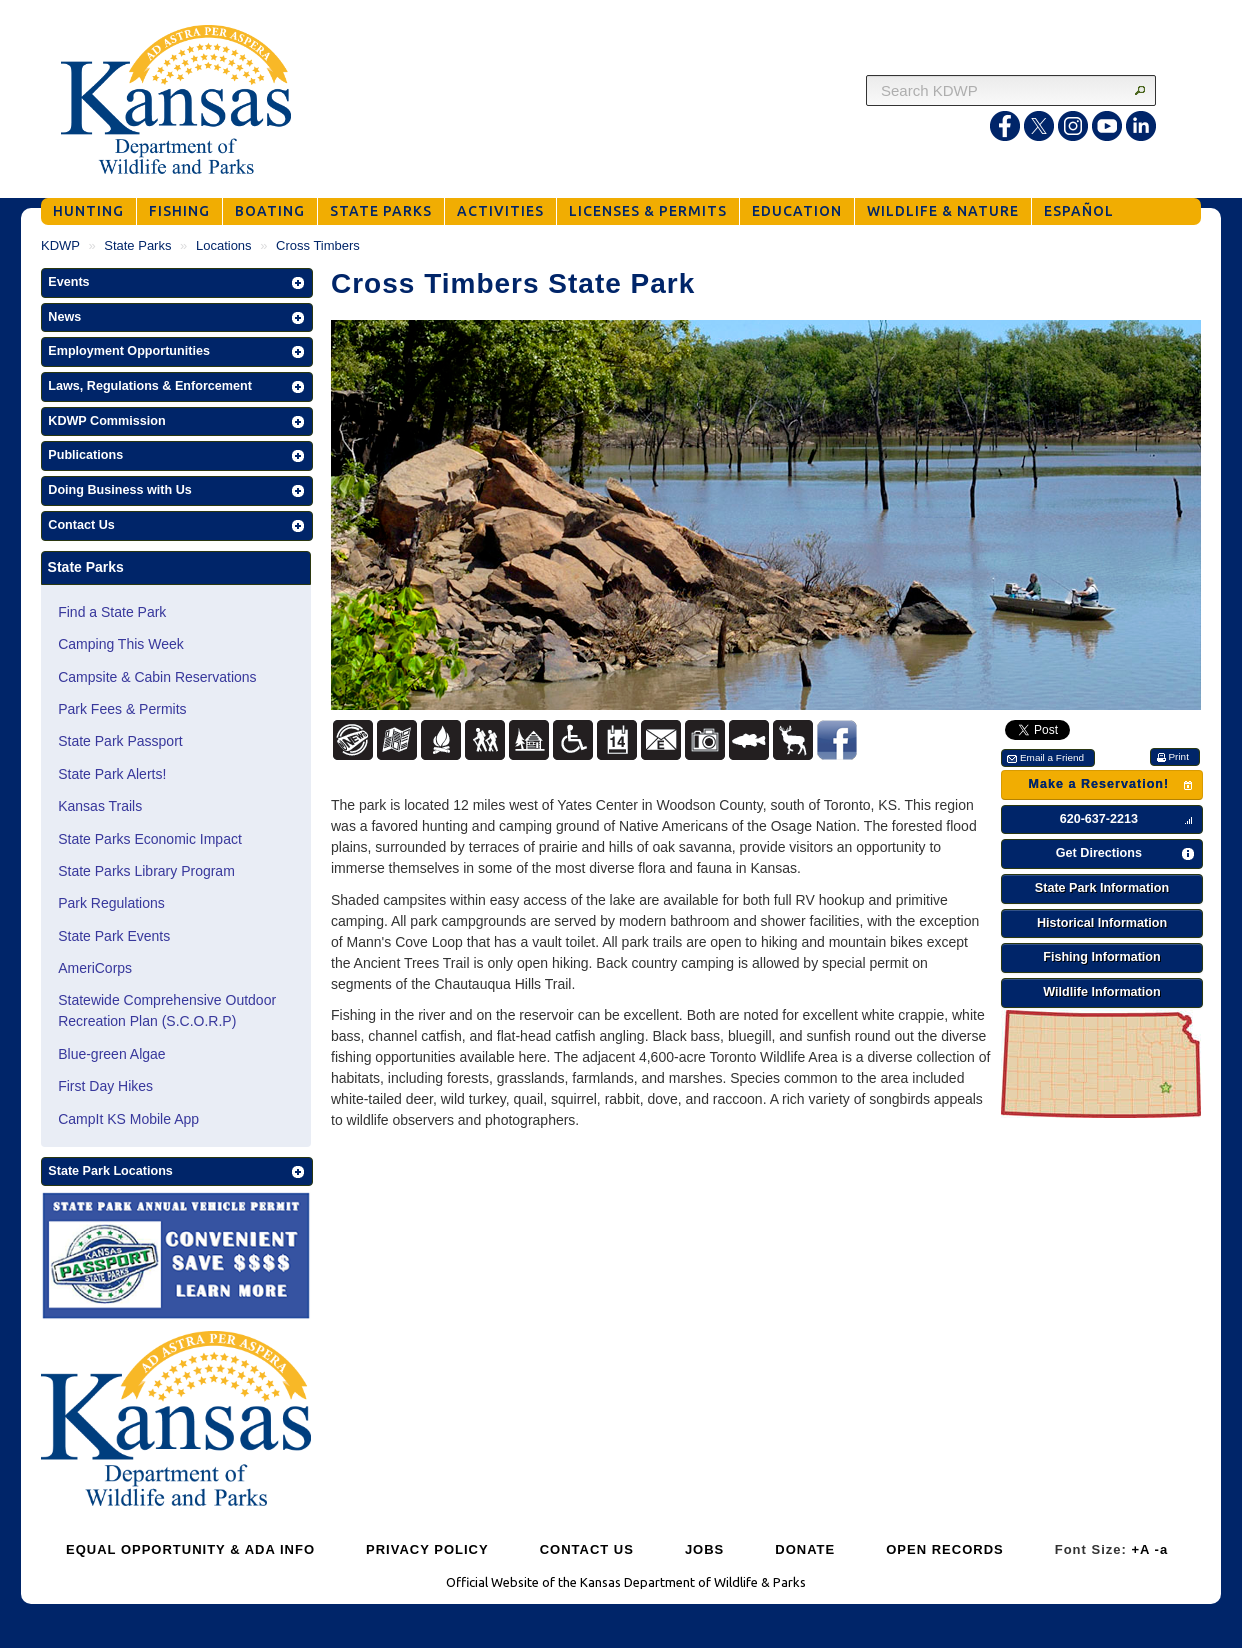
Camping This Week (121, 644)
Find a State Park (112, 612)
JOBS (704, 1549)
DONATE (805, 1549)
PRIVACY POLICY (427, 1549)
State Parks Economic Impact (150, 839)
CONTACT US (587, 1549)
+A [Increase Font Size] (1140, 1549)
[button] (177, 283)
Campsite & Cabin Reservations (157, 677)
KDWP (60, 245)
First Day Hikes (105, 1086)
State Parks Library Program (146, 871)
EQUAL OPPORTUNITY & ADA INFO (190, 1549)
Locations (224, 245)
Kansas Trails (100, 806)
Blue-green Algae (111, 1054)
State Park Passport (120, 741)
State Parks (137, 245)
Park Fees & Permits (122, 709)
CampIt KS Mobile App (128, 1119)
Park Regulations (111, 903)
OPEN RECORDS (944, 1549)
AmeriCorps (95, 968)
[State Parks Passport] (176, 1258)
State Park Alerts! (112, 774)
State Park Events (114, 936)
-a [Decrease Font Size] (1162, 1549)
